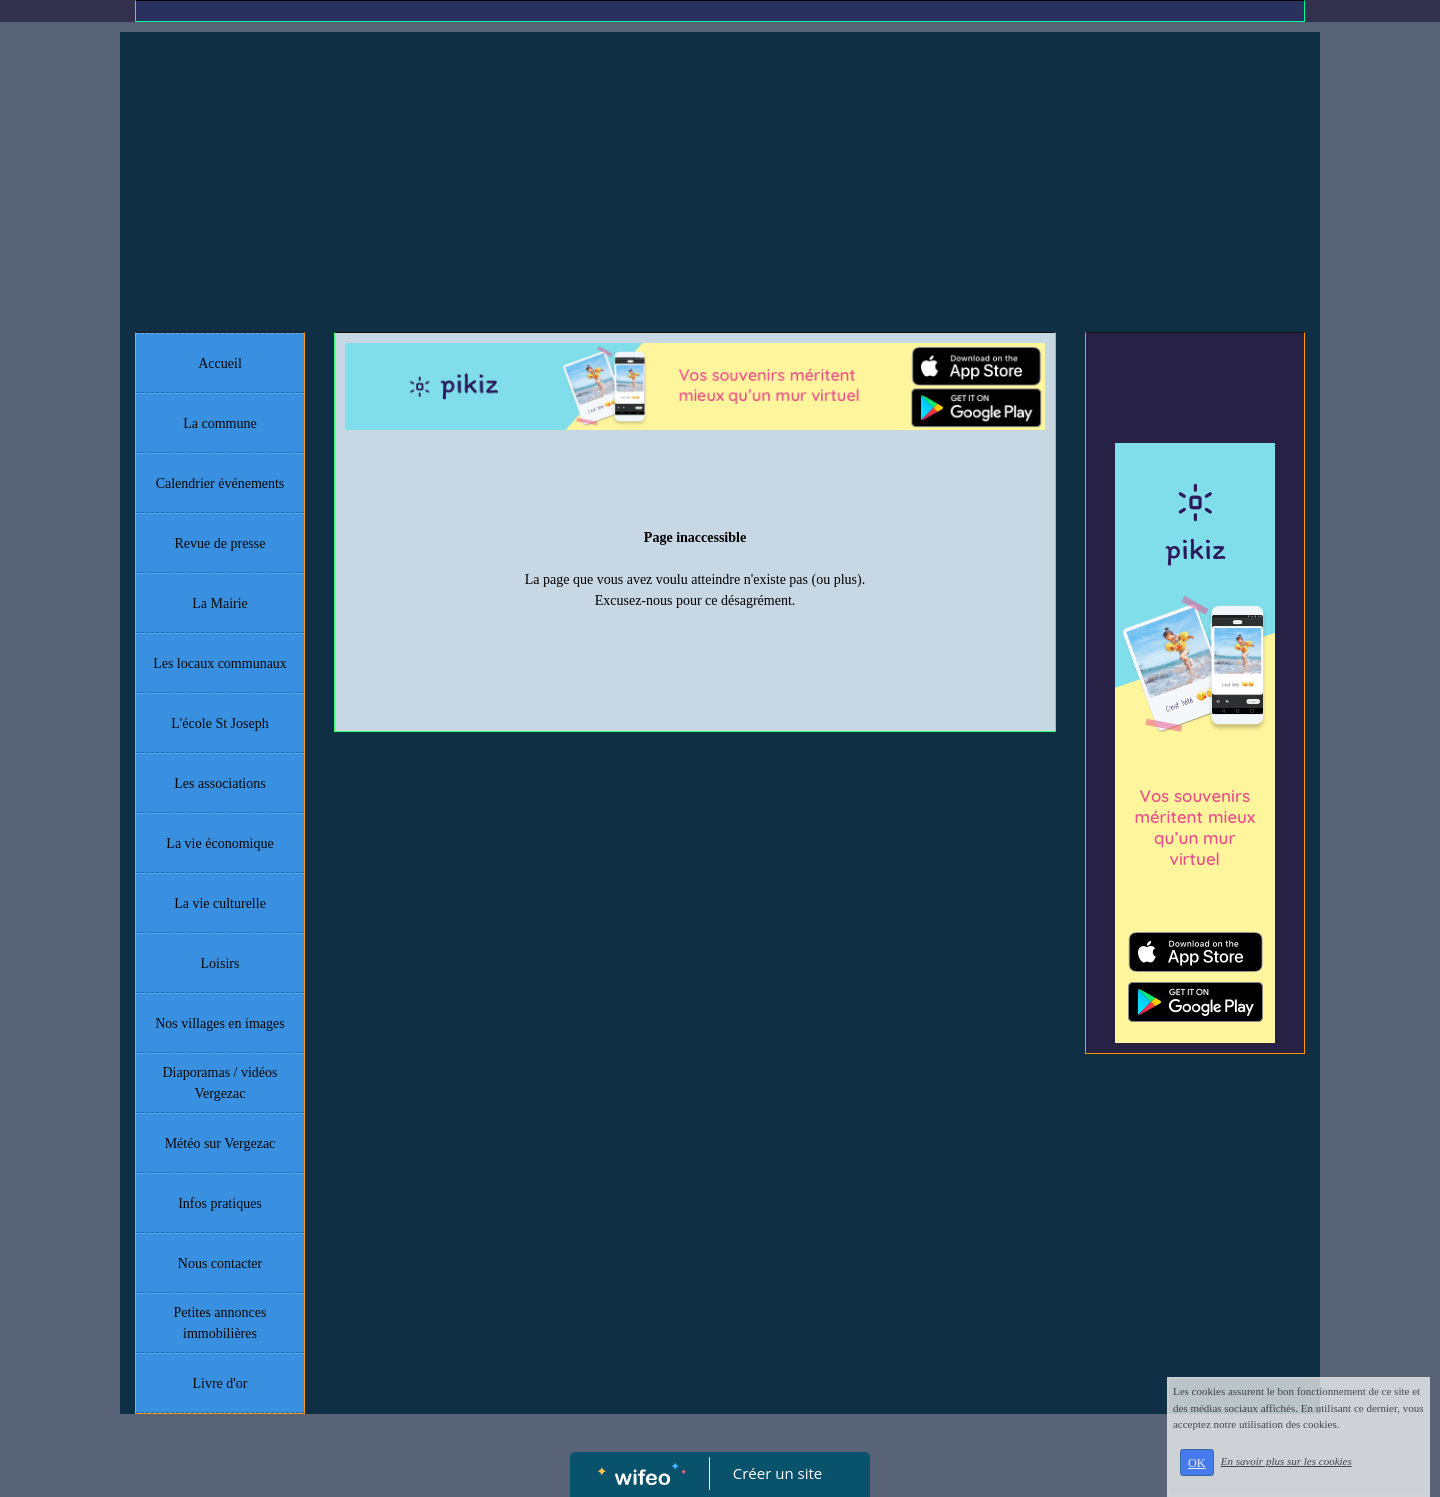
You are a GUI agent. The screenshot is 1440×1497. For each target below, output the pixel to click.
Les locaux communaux (220, 663)
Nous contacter (220, 1263)
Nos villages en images (219, 1023)
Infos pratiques (220, 1203)
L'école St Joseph (219, 723)
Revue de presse (220, 543)
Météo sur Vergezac (220, 1143)
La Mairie (220, 603)
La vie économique (219, 843)
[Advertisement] (720, 182)
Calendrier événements (220, 483)
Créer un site (777, 1473)
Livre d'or (219, 1383)
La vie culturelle (220, 903)
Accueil (220, 363)
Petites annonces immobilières (220, 1323)
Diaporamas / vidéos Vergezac (219, 1083)
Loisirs (220, 963)
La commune (219, 423)
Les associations (219, 783)
